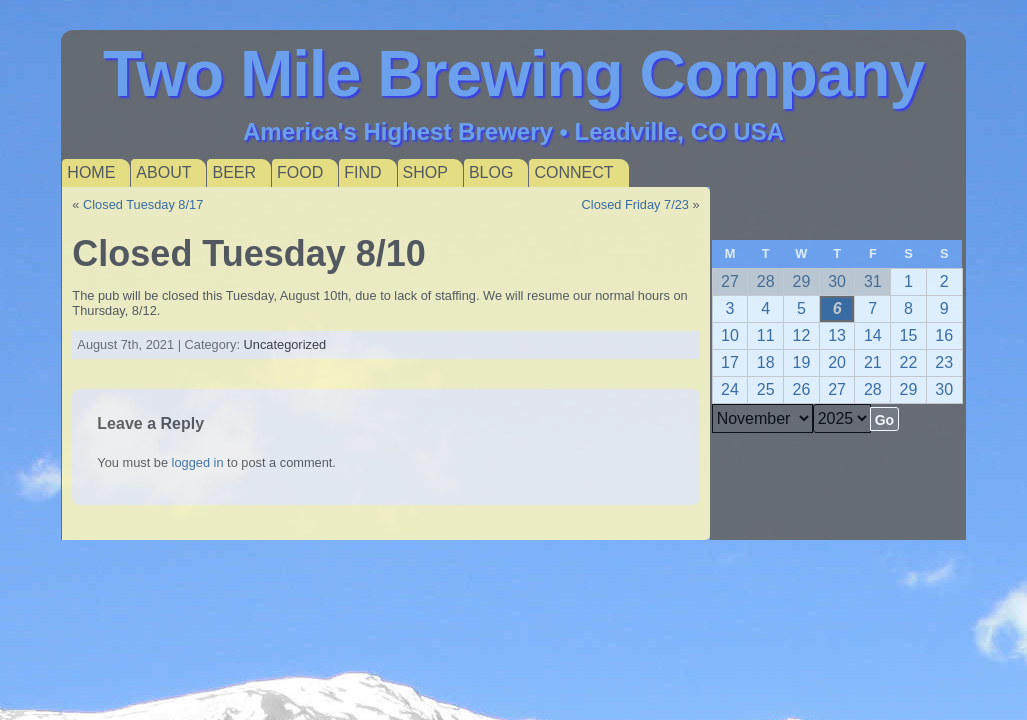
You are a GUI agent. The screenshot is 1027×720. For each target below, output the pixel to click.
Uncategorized (285, 344)
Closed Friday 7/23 (635, 204)
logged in (198, 462)
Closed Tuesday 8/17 (143, 204)
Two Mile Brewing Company (513, 74)
